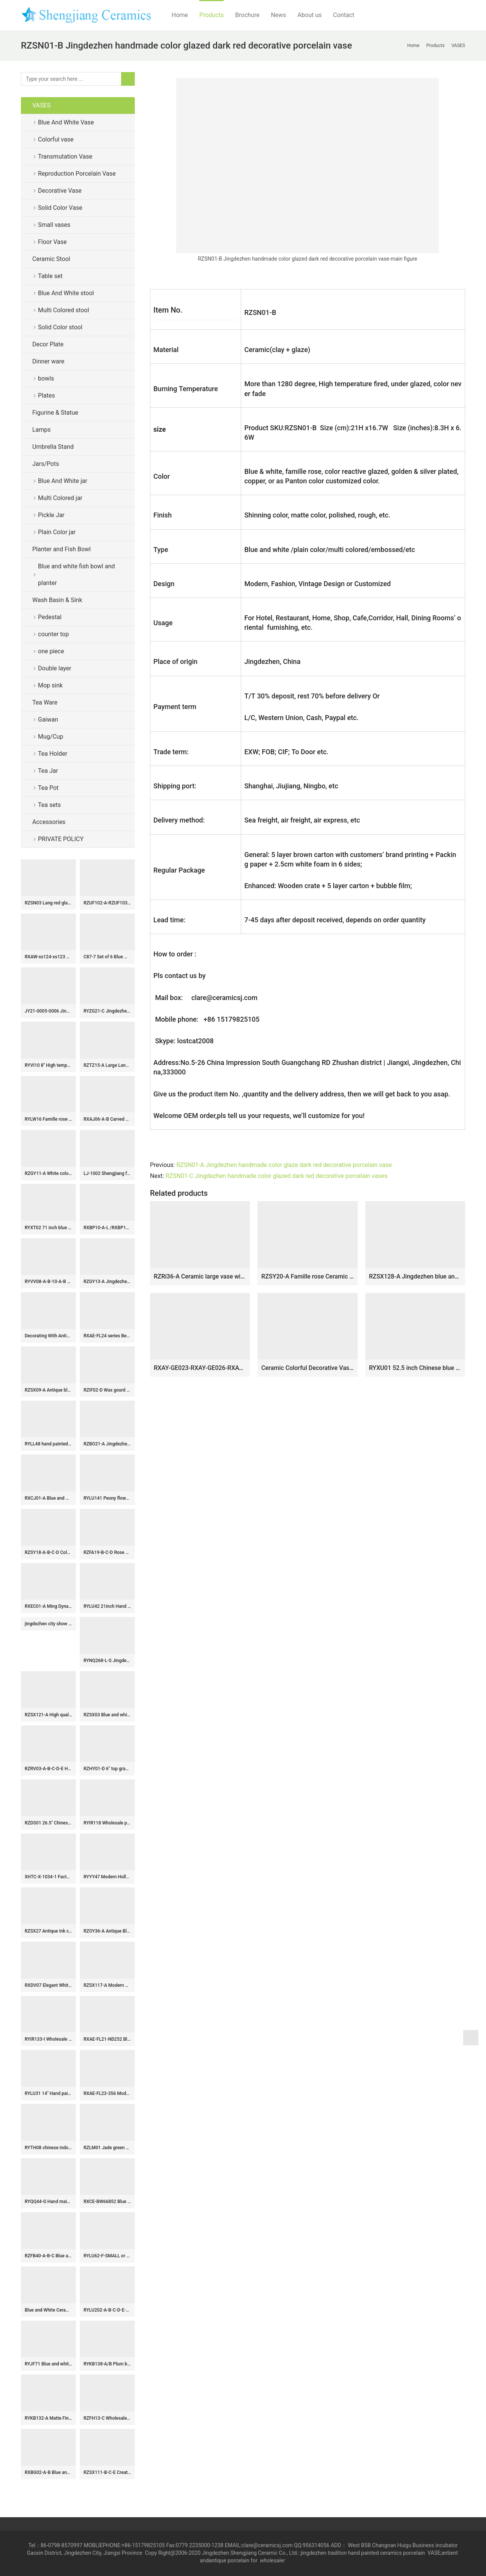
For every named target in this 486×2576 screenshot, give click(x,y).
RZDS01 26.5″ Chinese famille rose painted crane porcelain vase (48, 1823)
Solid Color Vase (60, 207)
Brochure (247, 15)
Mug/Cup (50, 736)
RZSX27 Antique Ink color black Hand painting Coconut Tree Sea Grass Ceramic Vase (48, 1931)
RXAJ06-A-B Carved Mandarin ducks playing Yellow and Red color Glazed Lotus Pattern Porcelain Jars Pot (107, 1119)
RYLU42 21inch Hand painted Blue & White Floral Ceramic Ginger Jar (107, 1606)
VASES (41, 105)
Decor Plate (47, 344)
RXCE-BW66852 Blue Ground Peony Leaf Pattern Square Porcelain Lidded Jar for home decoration (107, 2201)
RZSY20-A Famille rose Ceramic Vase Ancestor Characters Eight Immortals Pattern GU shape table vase (307, 1276)
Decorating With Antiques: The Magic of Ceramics (48, 1335)
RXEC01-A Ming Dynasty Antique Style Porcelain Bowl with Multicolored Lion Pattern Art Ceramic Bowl (48, 1606)
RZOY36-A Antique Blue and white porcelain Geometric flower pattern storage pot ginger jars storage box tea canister (107, 1931)
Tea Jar (48, 770)
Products (211, 15)
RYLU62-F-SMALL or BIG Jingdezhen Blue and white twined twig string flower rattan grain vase (107, 2255)
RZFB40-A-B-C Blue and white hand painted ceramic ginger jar (48, 2255)
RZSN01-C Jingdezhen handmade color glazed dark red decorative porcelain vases (276, 1175)
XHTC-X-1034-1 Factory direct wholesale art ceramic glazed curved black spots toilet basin (48, 1876)
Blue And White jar (62, 480)
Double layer (54, 668)
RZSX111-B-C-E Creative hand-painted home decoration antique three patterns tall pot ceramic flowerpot (107, 2472)
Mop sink (50, 685)
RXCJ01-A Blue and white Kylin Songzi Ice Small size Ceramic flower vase (48, 1498)
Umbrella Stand (53, 446)
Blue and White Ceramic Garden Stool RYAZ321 (48, 2310)
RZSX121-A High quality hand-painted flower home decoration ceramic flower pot (48, 1714)
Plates (46, 395)
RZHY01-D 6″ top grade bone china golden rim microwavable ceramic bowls (107, 1768)
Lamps (41, 429)
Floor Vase (52, 241)
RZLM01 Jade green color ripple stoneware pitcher (107, 2147)
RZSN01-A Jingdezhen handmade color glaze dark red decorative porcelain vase (283, 1164)
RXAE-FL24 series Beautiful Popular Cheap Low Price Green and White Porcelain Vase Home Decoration (107, 1335)
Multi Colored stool (63, 310)
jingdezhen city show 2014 (48, 1623)
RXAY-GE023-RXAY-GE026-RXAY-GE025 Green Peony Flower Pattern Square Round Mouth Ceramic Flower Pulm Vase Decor (200, 1367)
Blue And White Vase (66, 122)
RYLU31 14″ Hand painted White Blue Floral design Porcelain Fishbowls (48, 2093)
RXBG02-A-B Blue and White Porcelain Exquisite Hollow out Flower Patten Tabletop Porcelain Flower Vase (48, 2472)
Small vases (54, 224)
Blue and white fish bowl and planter (76, 575)
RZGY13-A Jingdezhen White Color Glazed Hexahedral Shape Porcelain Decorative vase (107, 1281)
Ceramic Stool (51, 259)
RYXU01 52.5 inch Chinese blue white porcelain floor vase (415, 1367)
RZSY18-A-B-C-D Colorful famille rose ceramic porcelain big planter (48, 1552)
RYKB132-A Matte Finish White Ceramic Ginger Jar (48, 2418)
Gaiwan (48, 719)
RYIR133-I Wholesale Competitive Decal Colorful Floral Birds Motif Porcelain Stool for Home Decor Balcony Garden (48, 2039)
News (278, 15)
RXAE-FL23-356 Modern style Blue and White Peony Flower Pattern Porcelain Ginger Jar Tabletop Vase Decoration (107, 2093)
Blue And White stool (66, 293)
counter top (53, 634)
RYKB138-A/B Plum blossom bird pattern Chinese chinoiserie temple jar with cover (107, 2364)
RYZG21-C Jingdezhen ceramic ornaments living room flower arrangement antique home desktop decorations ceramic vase (107, 1011)
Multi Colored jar (60, 498)
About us (310, 15)
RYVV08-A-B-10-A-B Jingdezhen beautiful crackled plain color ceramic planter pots (48, 1281)
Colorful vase (55, 139)
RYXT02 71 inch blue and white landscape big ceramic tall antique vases (48, 1227)
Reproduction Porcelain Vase (77, 173)
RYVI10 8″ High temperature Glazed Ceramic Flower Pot (48, 1065)
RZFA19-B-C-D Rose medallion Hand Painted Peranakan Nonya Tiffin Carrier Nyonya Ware (107, 1552)
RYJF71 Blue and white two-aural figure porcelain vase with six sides (48, 2364)
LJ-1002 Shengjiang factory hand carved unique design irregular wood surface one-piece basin (107, 1173)
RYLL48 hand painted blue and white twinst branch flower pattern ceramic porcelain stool (48, 1444)
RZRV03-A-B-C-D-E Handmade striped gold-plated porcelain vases (48, 1768)
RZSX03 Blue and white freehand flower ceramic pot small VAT (107, 1714)
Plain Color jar (57, 532)
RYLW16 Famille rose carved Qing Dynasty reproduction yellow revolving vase (48, 1119)
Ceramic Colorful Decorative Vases (307, 1367)
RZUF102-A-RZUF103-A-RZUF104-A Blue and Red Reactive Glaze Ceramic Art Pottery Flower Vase (107, 903)
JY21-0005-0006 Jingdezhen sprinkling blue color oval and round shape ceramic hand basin (48, 1011)
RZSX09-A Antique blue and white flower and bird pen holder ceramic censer (48, 1390)
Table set (50, 276)
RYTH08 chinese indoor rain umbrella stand (48, 2147)
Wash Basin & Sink (57, 600)
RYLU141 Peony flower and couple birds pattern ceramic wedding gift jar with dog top (107, 1498)
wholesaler (273, 2560)
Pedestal (50, 617)
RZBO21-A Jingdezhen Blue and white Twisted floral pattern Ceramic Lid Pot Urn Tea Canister (107, 1444)
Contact (343, 15)
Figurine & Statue (55, 412)
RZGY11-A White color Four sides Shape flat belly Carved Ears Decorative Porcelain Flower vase (48, 1173)
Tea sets (49, 804)
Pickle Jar (51, 515)
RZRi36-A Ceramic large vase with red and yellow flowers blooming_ (200, 1276)
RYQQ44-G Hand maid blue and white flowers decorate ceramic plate (48, 2201)
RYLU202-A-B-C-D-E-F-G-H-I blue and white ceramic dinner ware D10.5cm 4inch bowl (107, 2310)
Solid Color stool (60, 327)
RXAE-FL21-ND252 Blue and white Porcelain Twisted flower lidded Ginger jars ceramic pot (107, 2039)
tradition (337, 2553)
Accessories (48, 822)
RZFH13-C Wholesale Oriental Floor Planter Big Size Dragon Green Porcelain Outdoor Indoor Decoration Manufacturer (107, 2418)
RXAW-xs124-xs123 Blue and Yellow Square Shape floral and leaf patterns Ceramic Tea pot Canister (48, 956)
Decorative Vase (60, 190)
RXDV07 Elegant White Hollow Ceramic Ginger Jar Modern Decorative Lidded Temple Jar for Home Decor (48, 1985)
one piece (51, 651)
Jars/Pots (45, 463)
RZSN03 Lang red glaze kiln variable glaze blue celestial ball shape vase (48, 903)
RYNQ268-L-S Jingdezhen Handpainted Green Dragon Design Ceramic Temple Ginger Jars (107, 1660)
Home (180, 15)
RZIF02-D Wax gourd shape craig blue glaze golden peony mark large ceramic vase (107, 1390)
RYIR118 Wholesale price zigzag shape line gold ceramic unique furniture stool (107, 1823)
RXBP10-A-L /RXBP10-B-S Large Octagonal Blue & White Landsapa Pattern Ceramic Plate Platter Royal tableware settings (107, 1227)
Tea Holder (52, 753)
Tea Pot (48, 787)
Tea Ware (44, 702)
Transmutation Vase (65, 156)
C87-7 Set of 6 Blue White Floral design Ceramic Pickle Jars (107, 956)
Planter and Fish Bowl (61, 549)
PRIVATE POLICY (67, 839)
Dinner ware (48, 361)
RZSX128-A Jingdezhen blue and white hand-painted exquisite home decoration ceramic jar (415, 1276)
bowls (46, 378)
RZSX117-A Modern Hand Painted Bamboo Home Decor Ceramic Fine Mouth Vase (107, 1985)
